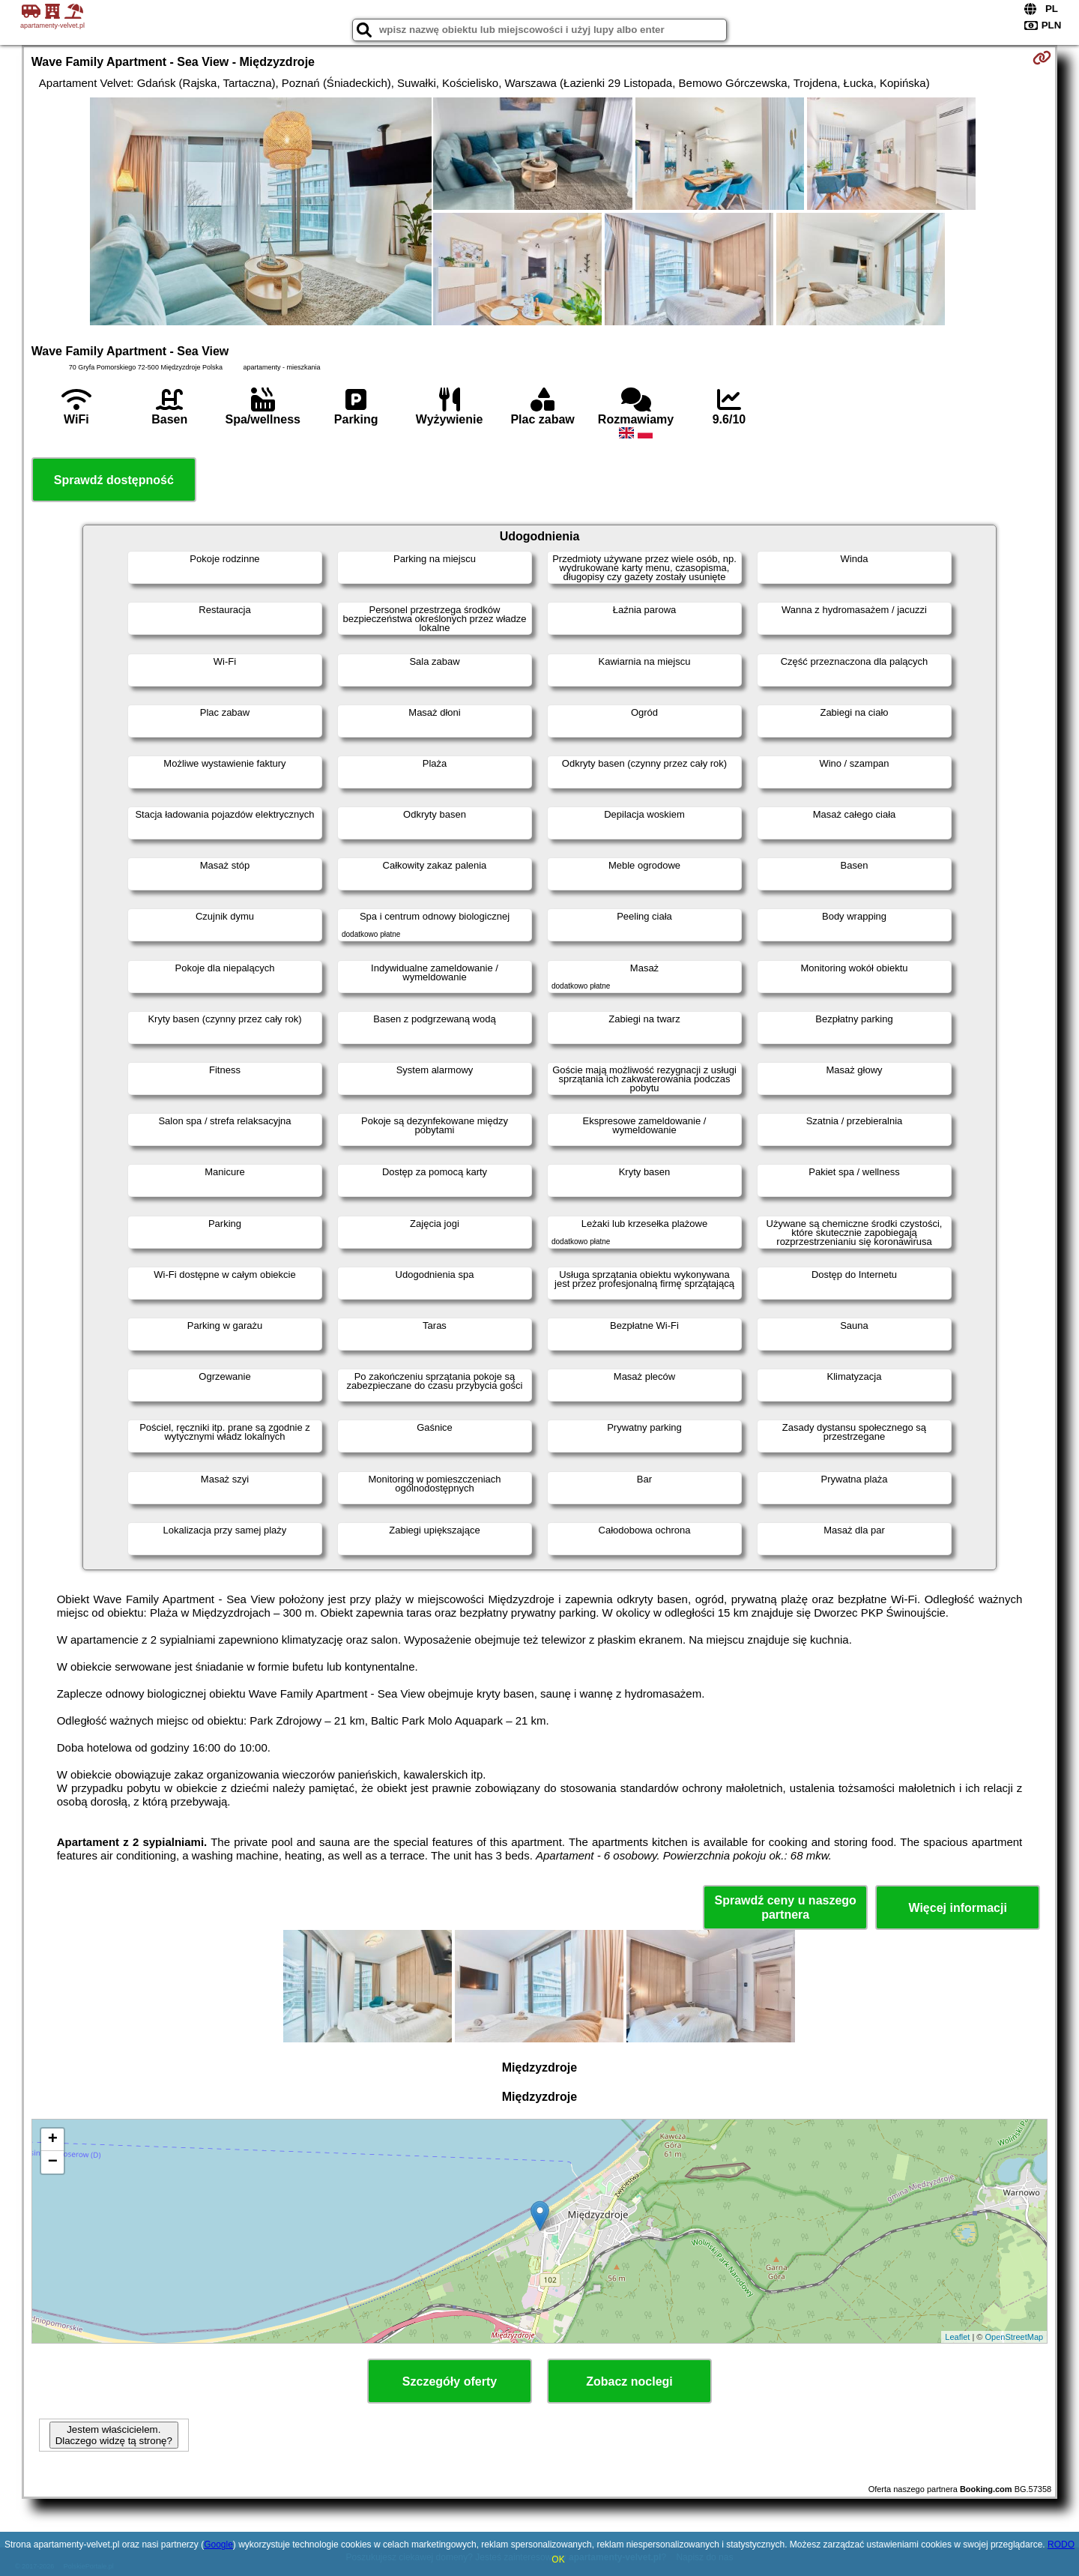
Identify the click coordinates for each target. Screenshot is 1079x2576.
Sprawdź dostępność (114, 480)
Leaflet (957, 2336)
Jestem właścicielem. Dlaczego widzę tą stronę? (113, 2435)
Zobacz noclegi (629, 2381)
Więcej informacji (957, 1907)
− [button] (53, 2162)
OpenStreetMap (1014, 2336)
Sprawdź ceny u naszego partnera (785, 1907)
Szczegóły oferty (449, 2381)
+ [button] (53, 2140)
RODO (1061, 2544)
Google (218, 2544)
